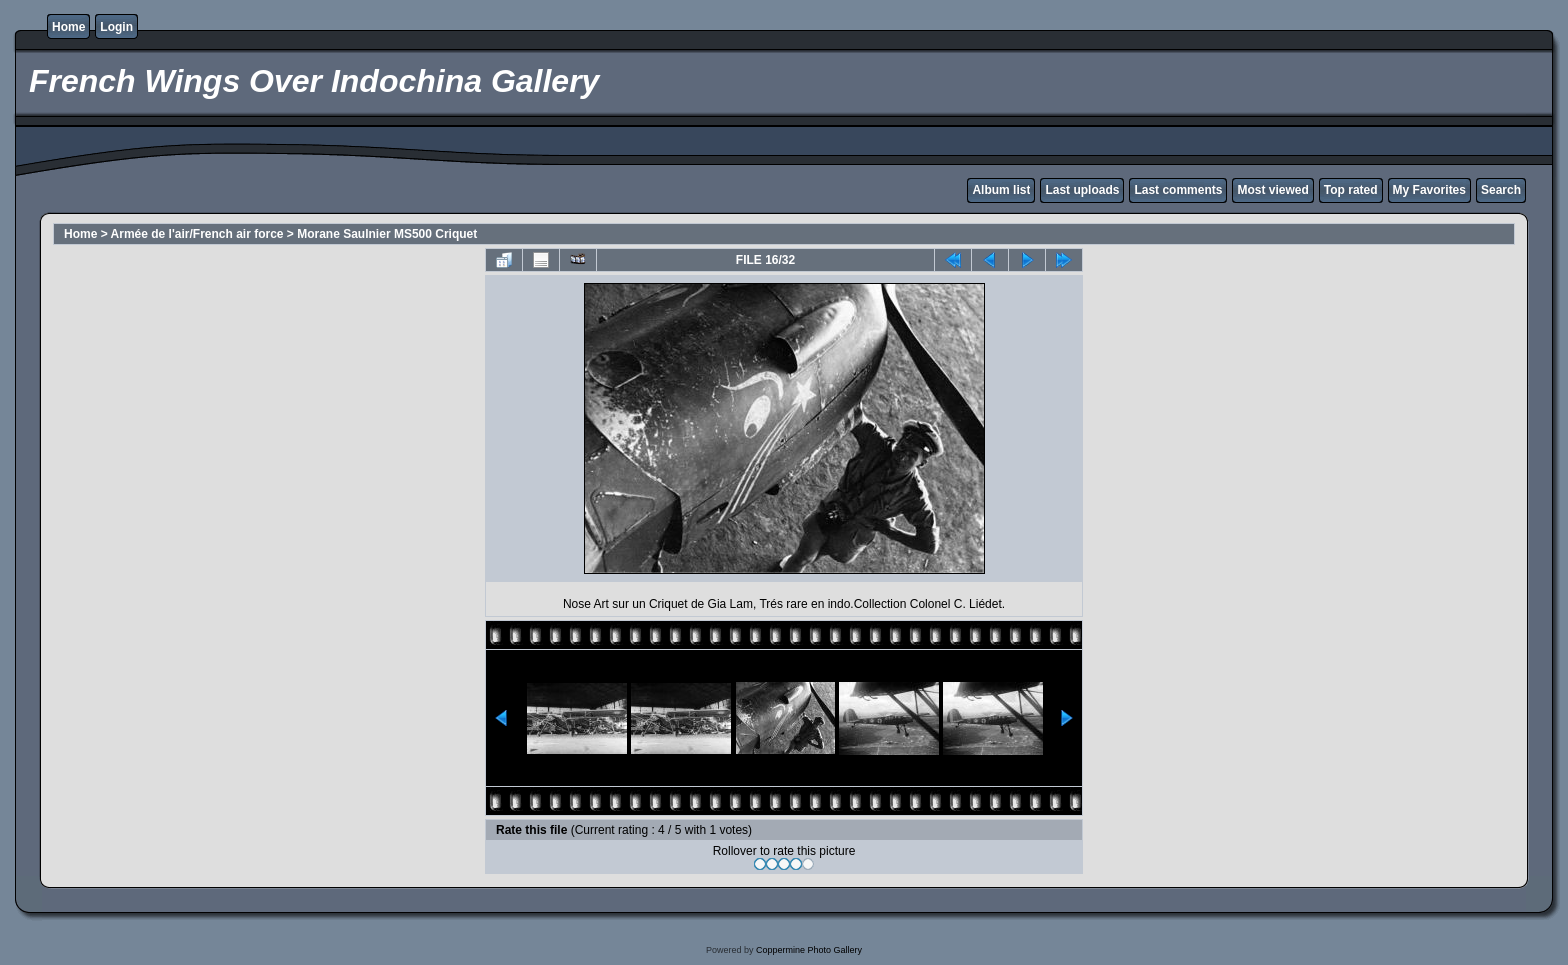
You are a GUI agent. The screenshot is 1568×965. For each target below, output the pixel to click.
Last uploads (1082, 190)
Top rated (1351, 190)
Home (68, 27)
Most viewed (1272, 190)
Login (116, 27)
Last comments (1178, 190)
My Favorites (1429, 190)
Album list (1001, 190)
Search (1501, 190)
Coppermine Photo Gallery (809, 950)
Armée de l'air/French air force (197, 234)
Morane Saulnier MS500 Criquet (387, 234)
